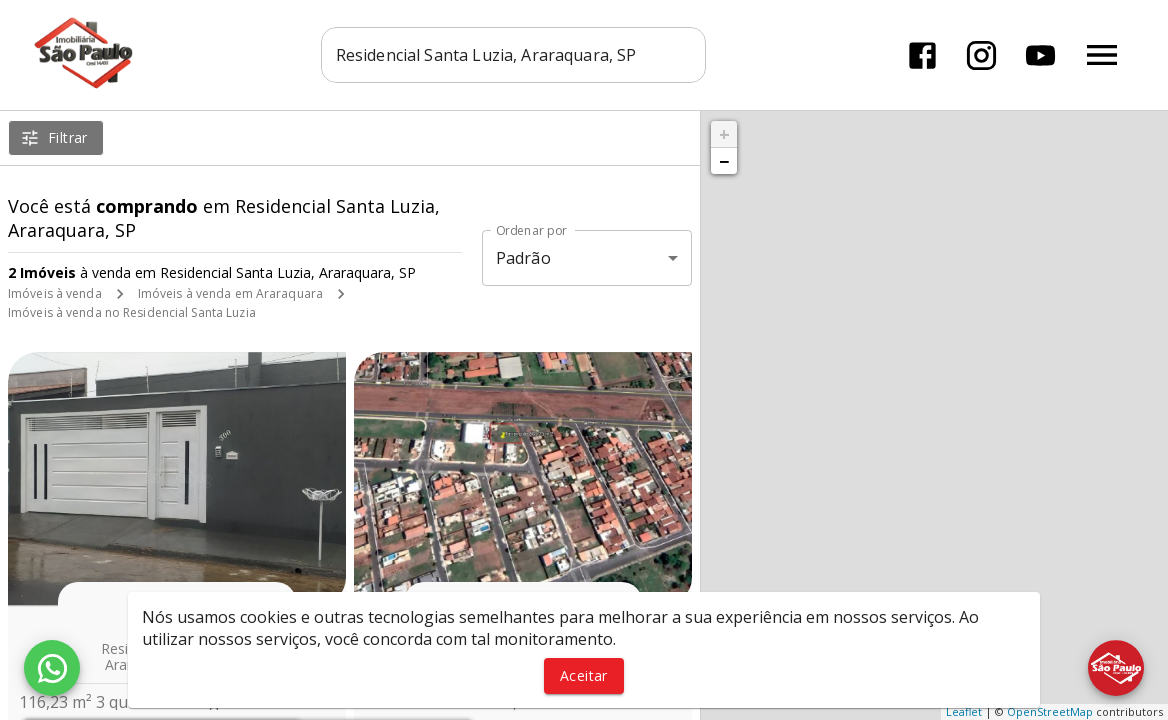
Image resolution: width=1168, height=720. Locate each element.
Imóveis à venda (55, 293)
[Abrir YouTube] (1040, 55)
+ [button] (724, 134)
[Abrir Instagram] (981, 55)
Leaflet (964, 711)
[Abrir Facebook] (922, 55)
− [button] (724, 161)
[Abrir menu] (1102, 55)
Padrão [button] (523, 258)
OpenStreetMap (1050, 711)
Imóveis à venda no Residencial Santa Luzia (132, 312)
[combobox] (513, 55)
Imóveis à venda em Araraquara (230, 293)
